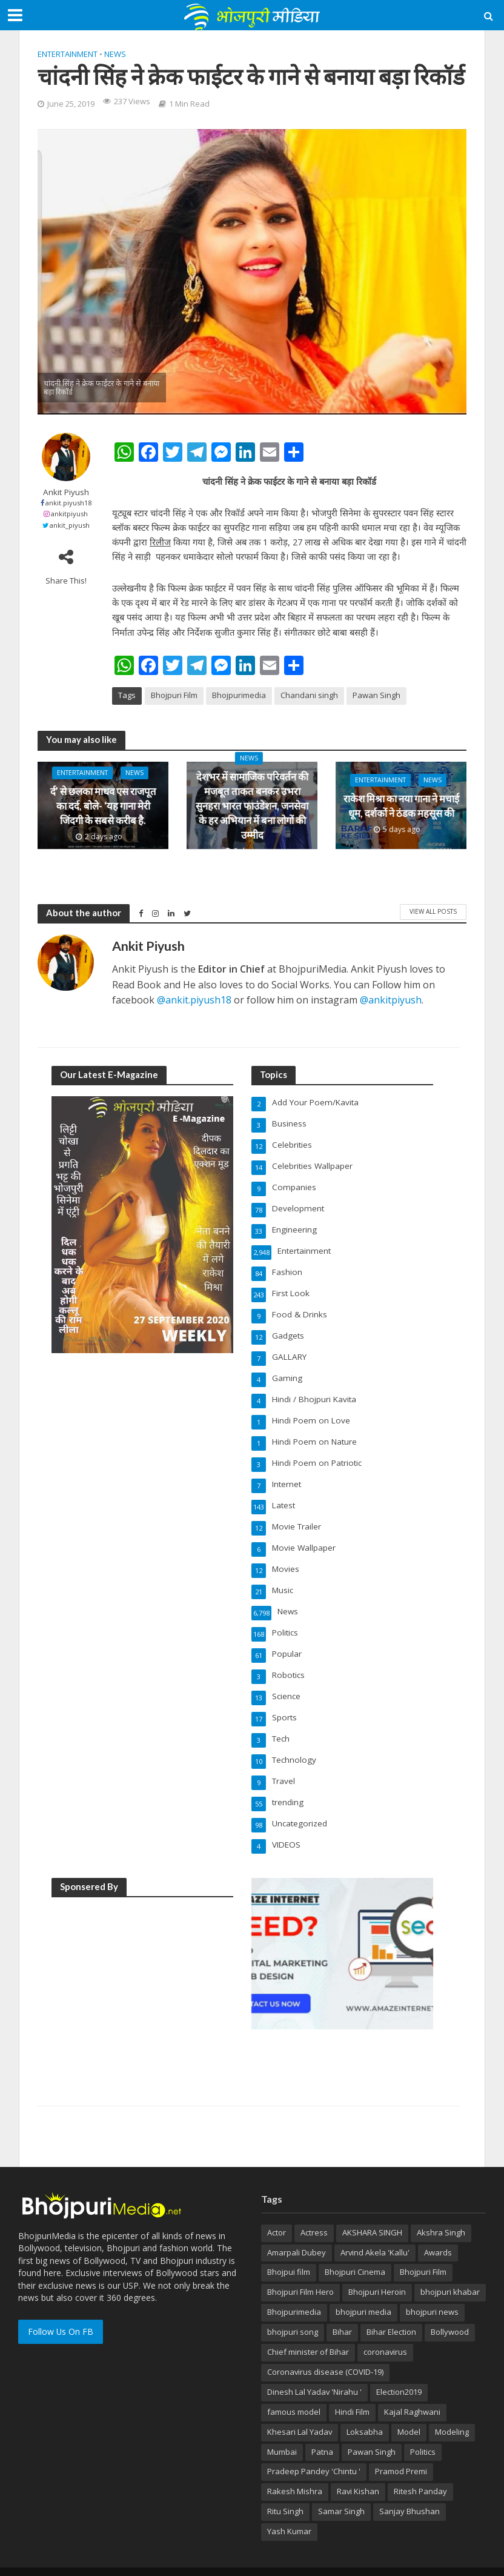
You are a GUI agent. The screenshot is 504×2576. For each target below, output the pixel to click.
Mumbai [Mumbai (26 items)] (282, 2430)
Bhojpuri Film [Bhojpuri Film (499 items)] (423, 2250)
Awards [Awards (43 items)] (438, 2230)
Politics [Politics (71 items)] (423, 2430)
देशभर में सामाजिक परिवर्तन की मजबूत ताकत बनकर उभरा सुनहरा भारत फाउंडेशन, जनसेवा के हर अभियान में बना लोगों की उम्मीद (252, 805)
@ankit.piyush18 (194, 1000)
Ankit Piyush (66, 492)
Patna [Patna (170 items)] (322, 2430)
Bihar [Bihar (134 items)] (342, 2310)
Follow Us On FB (60, 2309)
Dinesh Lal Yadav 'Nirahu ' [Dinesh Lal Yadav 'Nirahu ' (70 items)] (314, 2370)
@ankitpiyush (391, 1000)
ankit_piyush (70, 525)
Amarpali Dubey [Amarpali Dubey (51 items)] (296, 2230)
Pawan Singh (376, 695)
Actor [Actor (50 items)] (276, 2210)
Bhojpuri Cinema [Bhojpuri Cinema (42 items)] (355, 2250)
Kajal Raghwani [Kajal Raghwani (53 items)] (412, 2390)
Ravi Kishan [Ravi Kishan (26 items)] (358, 2469)
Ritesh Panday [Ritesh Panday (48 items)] (420, 2469)
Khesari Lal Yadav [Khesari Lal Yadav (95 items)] (299, 2410)
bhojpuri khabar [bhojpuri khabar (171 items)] (450, 2270)
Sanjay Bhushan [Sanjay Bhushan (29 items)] (409, 2489)
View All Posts (433, 911)
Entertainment (68, 53)
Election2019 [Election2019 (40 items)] (399, 2370)
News (115, 53)
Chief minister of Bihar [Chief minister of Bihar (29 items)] (308, 2330)
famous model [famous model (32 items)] (293, 2390)
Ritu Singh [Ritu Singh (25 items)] (285, 2489)
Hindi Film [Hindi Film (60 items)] (352, 2390)
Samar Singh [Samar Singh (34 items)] (341, 2489)
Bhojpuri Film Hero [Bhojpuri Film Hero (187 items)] (300, 2270)
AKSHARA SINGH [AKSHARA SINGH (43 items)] (372, 2210)
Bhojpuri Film (174, 695)
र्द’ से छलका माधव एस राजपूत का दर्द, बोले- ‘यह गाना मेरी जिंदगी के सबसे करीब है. (103, 805)
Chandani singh (309, 695)
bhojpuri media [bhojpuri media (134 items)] (363, 2290)
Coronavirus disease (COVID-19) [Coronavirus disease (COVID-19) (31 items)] (325, 2350)
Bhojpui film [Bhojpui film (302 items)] (288, 2250)
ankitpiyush (69, 513)
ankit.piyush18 (68, 502)
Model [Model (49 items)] (408, 2410)
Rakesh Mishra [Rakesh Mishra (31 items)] (294, 2469)
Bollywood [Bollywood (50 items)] (450, 2310)
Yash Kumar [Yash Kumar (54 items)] (289, 2509)
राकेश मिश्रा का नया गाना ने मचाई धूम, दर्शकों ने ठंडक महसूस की (401, 805)
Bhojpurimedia (239, 695)
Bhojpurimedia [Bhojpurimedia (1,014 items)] (294, 2290)
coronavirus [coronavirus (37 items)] (385, 2330)
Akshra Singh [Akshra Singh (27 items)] (441, 2210)
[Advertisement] (142, 1962)
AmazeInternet (261, 2560)
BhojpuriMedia (157, 2560)
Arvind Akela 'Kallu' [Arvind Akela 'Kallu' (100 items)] (374, 2230)
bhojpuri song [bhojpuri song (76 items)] (292, 2310)
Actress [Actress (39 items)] (314, 2210)
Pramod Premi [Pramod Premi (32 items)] (401, 2449)
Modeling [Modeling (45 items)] (452, 2410)
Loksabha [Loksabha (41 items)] (364, 2410)
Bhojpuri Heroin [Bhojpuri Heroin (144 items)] (377, 2270)
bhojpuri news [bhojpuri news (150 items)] (432, 2290)
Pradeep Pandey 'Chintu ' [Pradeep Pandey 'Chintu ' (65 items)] (313, 2449)
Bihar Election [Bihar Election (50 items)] (391, 2310)
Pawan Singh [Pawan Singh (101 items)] (372, 2430)
